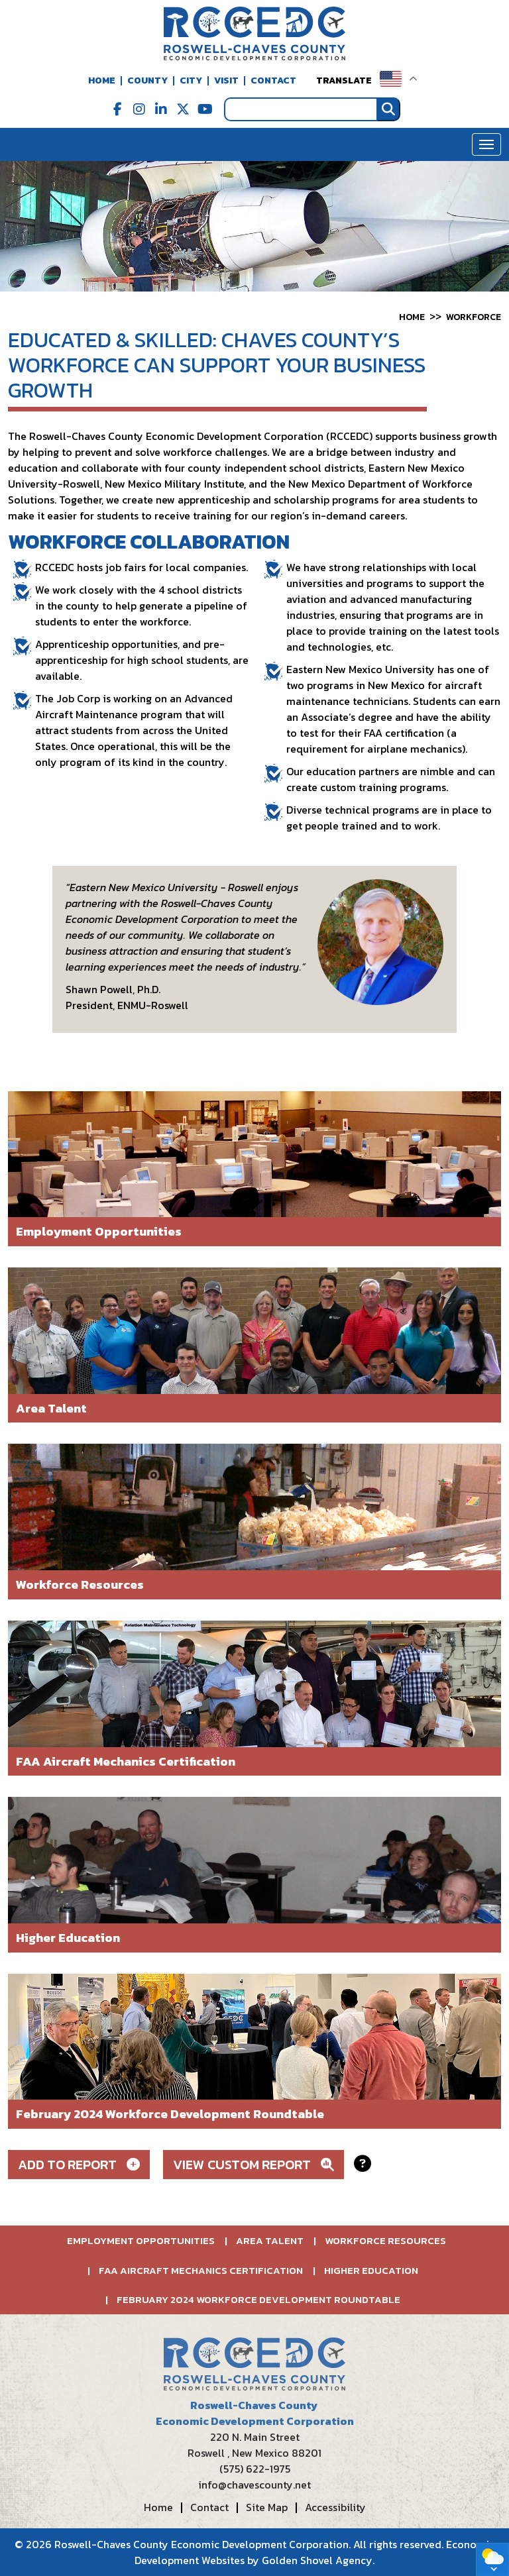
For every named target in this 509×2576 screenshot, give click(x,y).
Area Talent (270, 2240)
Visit (226, 80)
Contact (273, 80)
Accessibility (335, 2507)
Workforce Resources (385, 2240)
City (191, 80)
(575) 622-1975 (254, 2469)
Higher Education (371, 2270)
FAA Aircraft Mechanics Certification (201, 2270)
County (147, 80)
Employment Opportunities (141, 2240)
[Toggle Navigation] (486, 144)
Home (101, 80)
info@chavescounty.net (254, 2485)
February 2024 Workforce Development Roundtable (258, 2299)
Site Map (267, 2507)
